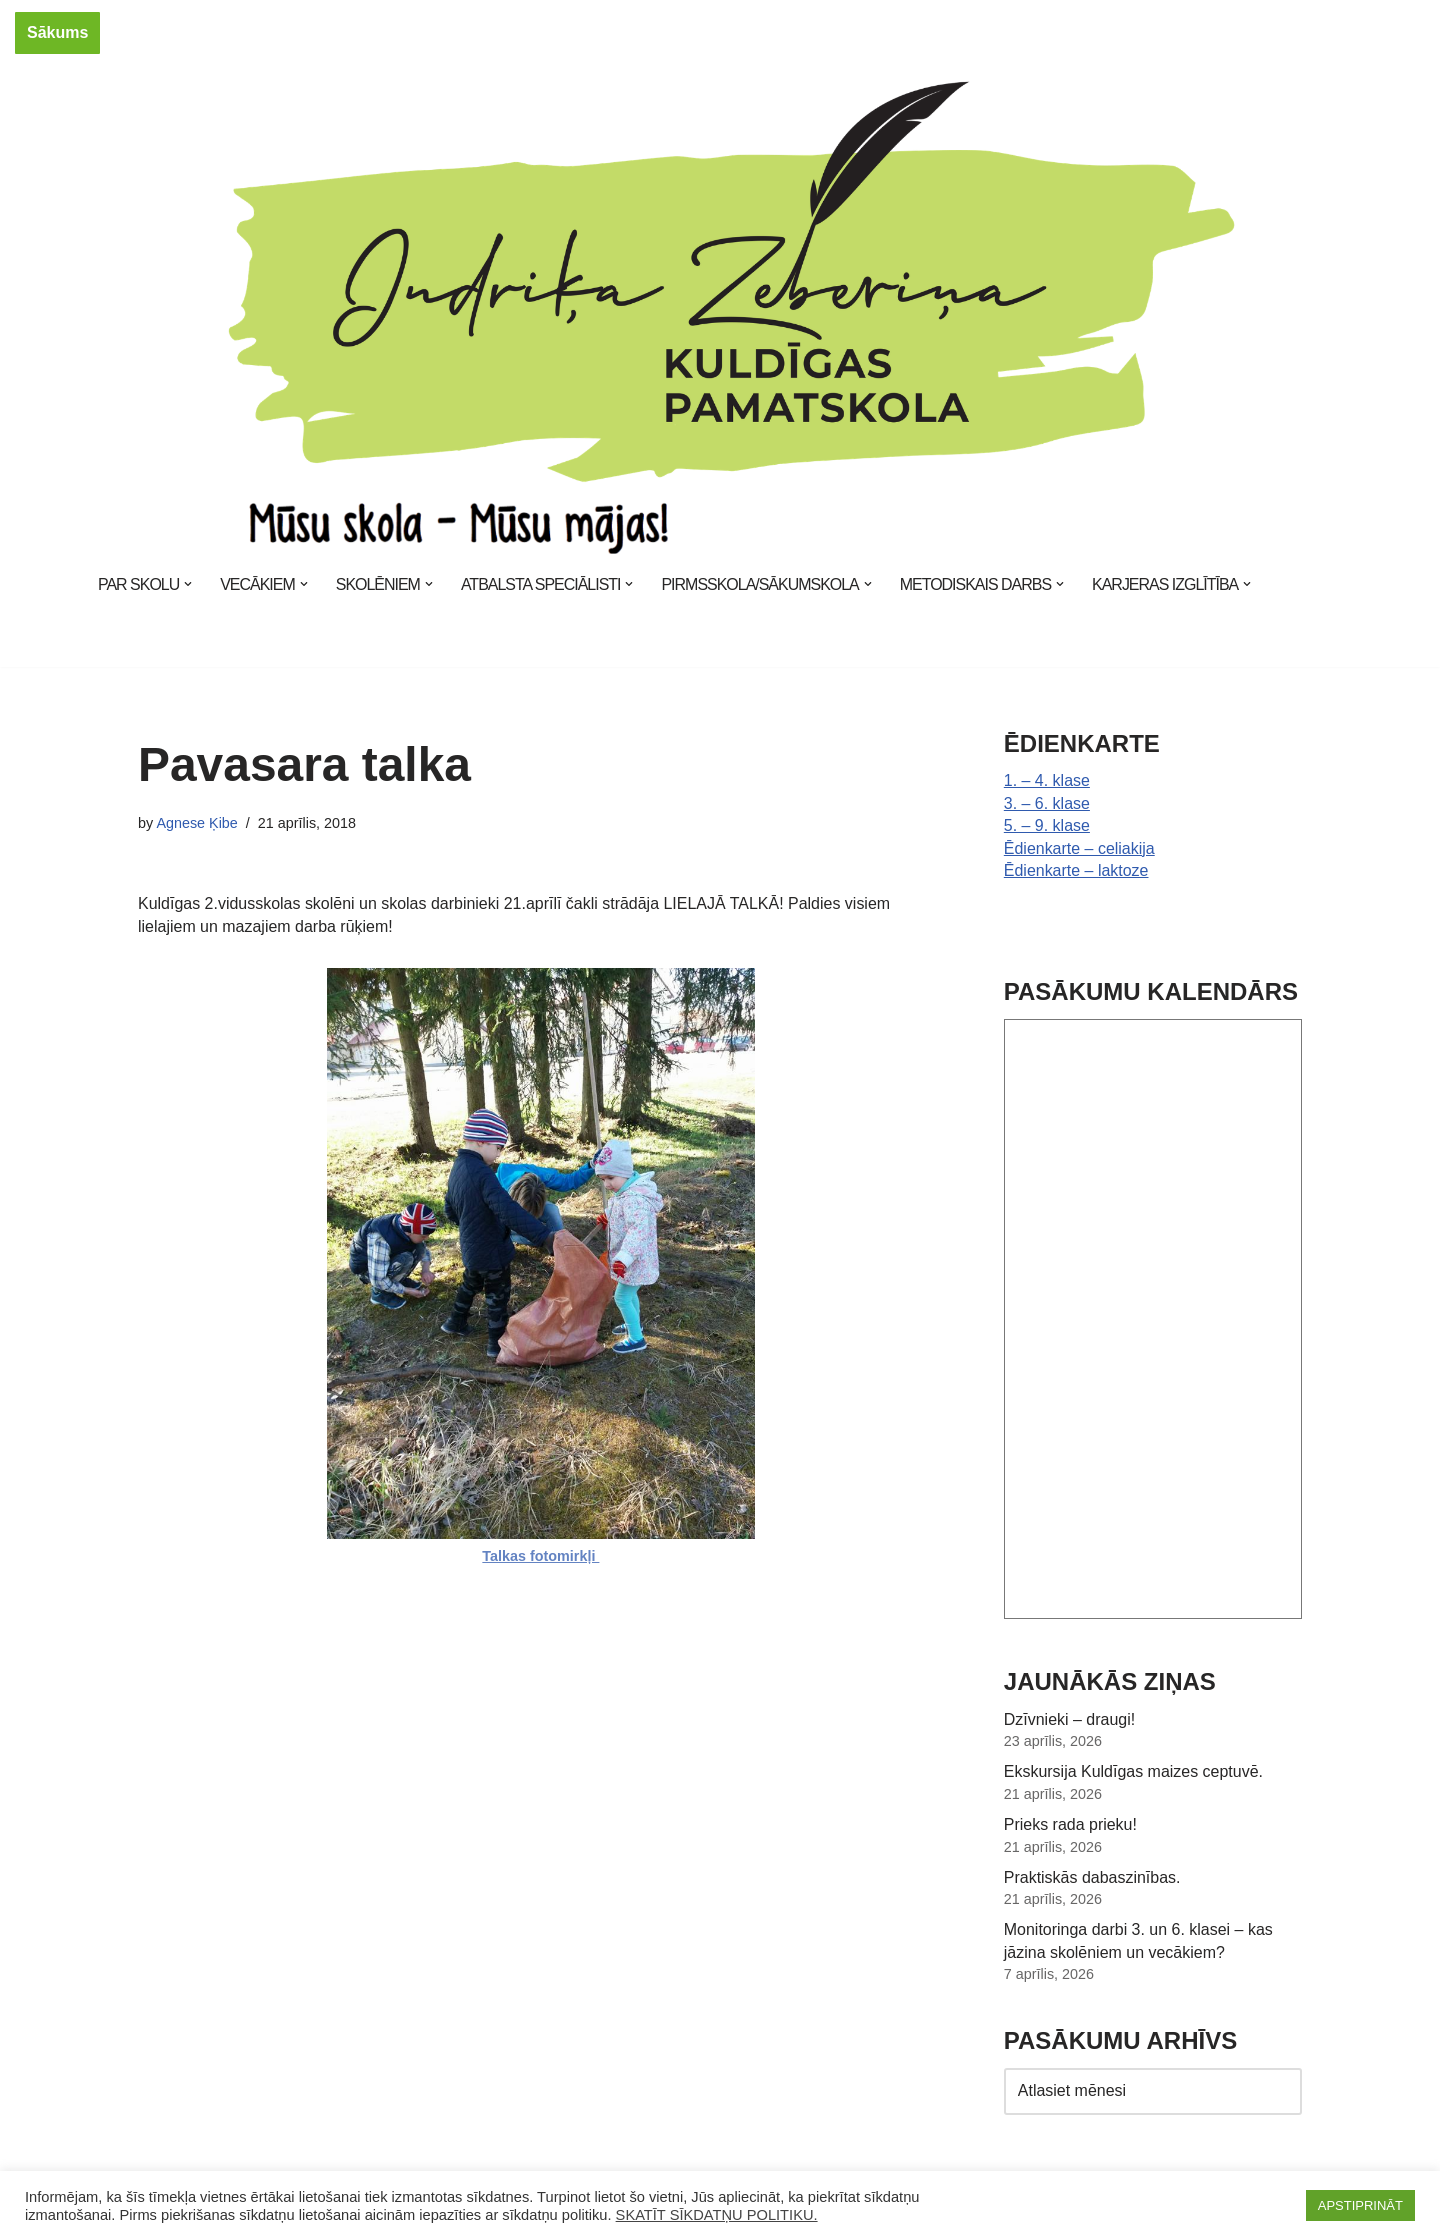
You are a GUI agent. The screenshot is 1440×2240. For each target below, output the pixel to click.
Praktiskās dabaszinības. (1092, 1876)
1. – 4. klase (1047, 780)
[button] (188, 584)
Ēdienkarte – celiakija (1079, 847)
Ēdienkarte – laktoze (1076, 870)
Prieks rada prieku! (1070, 1823)
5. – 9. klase (1047, 825)
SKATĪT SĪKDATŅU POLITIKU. (717, 2215)
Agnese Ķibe (197, 823)
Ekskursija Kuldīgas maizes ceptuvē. (1134, 1771)
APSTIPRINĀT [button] (1360, 2205)
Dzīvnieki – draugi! (1070, 1718)
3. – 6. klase (1047, 803)
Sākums (57, 32)
